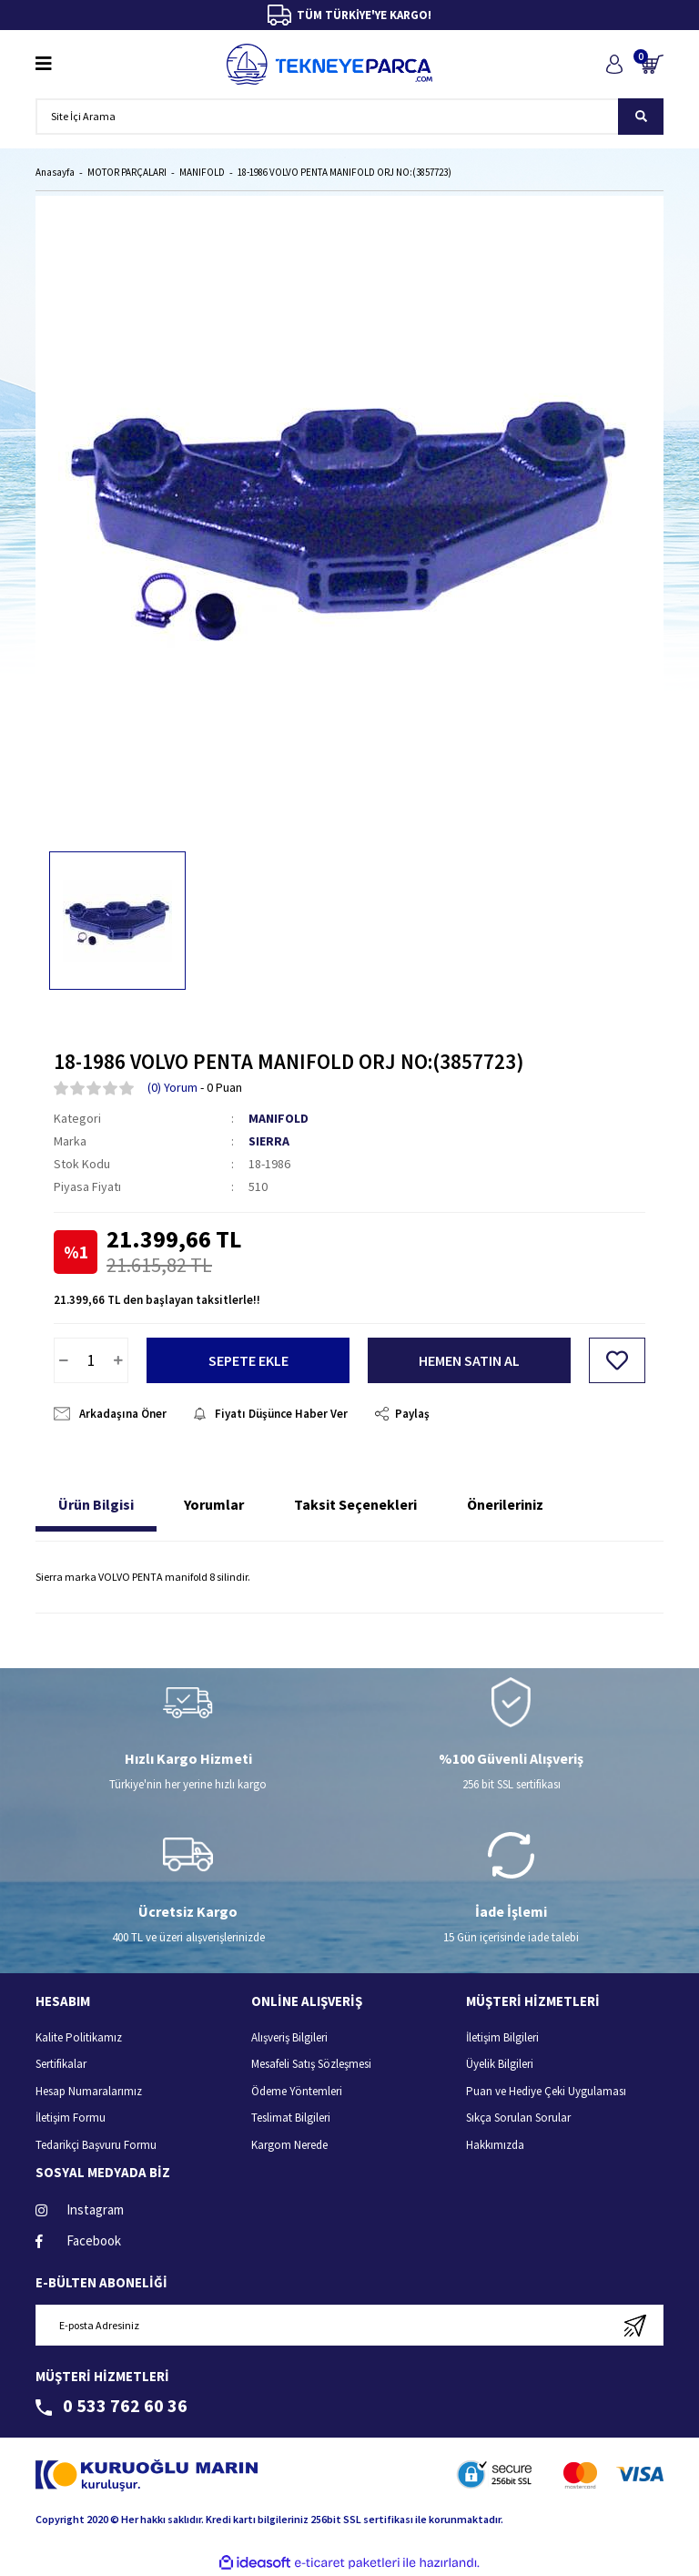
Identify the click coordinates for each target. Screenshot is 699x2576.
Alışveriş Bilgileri (289, 2037)
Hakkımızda (495, 2145)
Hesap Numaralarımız (88, 2091)
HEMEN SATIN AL (469, 1360)
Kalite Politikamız (78, 2037)
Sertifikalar (60, 2064)
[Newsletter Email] (349, 2325)
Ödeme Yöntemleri (296, 2091)
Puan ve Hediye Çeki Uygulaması (546, 2091)
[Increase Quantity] (118, 1360)
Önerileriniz (505, 1504)
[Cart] (652, 64)
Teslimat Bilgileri (290, 2117)
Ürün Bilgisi (96, 1504)
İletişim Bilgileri (502, 2037)
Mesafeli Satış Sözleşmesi (311, 2064)
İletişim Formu (70, 2117)
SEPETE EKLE (248, 1360)
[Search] (349, 116)
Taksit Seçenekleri (355, 1504)
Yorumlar (214, 1504)
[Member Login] (614, 64)
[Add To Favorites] (617, 1360)
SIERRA (268, 1141)
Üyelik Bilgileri (499, 2064)
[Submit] (635, 2325)
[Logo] (329, 64)
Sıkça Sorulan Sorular (518, 2117)
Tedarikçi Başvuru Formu (96, 2145)
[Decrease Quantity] (64, 1360)
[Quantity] (91, 1360)
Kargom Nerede (289, 2145)
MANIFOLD (278, 1118)
